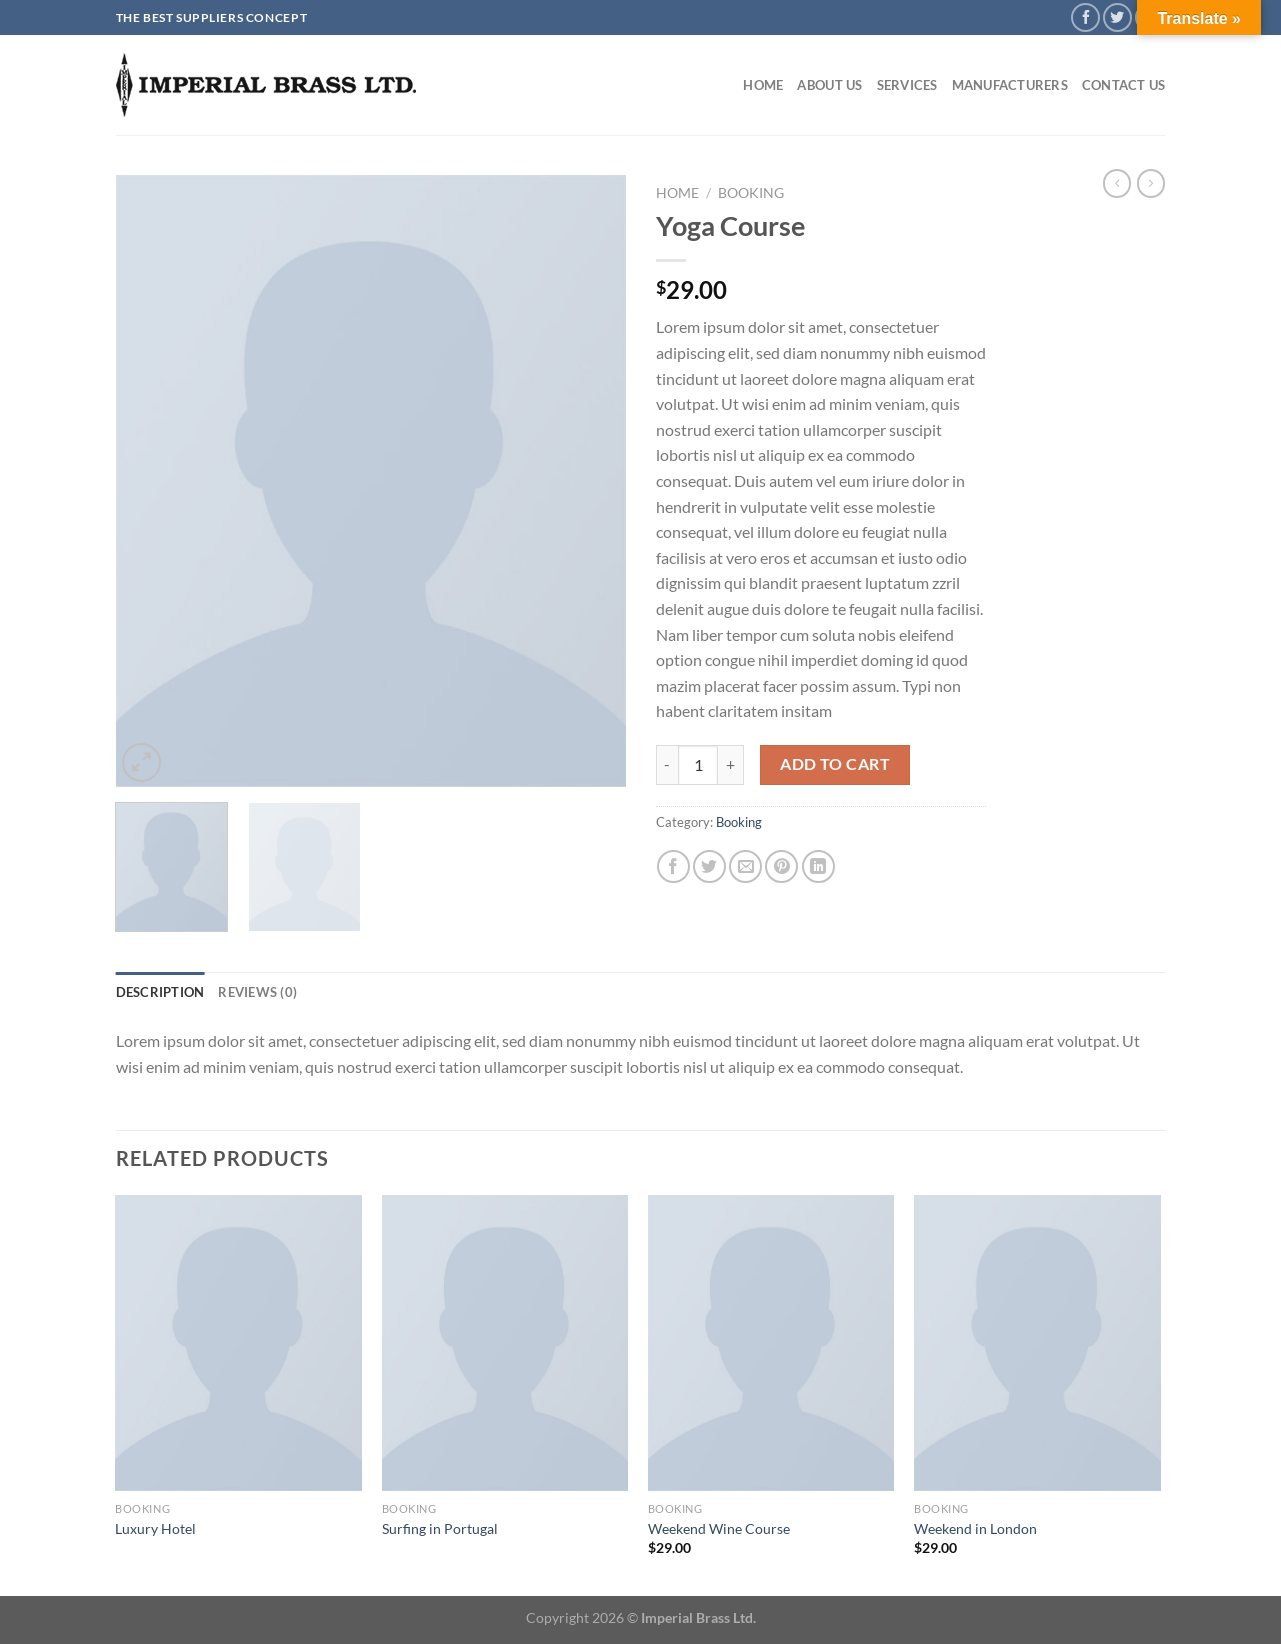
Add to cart (835, 764)
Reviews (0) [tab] (257, 992)
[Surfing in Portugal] (505, 1343)
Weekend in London (975, 1528)
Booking (751, 193)
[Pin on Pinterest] (781, 866)
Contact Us (1124, 85)
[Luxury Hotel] (238, 1343)
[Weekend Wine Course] (771, 1343)
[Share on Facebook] (673, 866)
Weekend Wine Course (719, 1528)
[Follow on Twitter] (1117, 17)
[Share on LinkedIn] (818, 866)
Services (907, 85)
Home (763, 85)
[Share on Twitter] (709, 866)
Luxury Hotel (155, 1528)
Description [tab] (160, 992)
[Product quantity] (698, 765)
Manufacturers (1010, 85)
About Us (829, 85)
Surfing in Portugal (440, 1528)
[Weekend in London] (1037, 1343)
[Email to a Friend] (745, 866)
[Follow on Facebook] (1085, 17)
